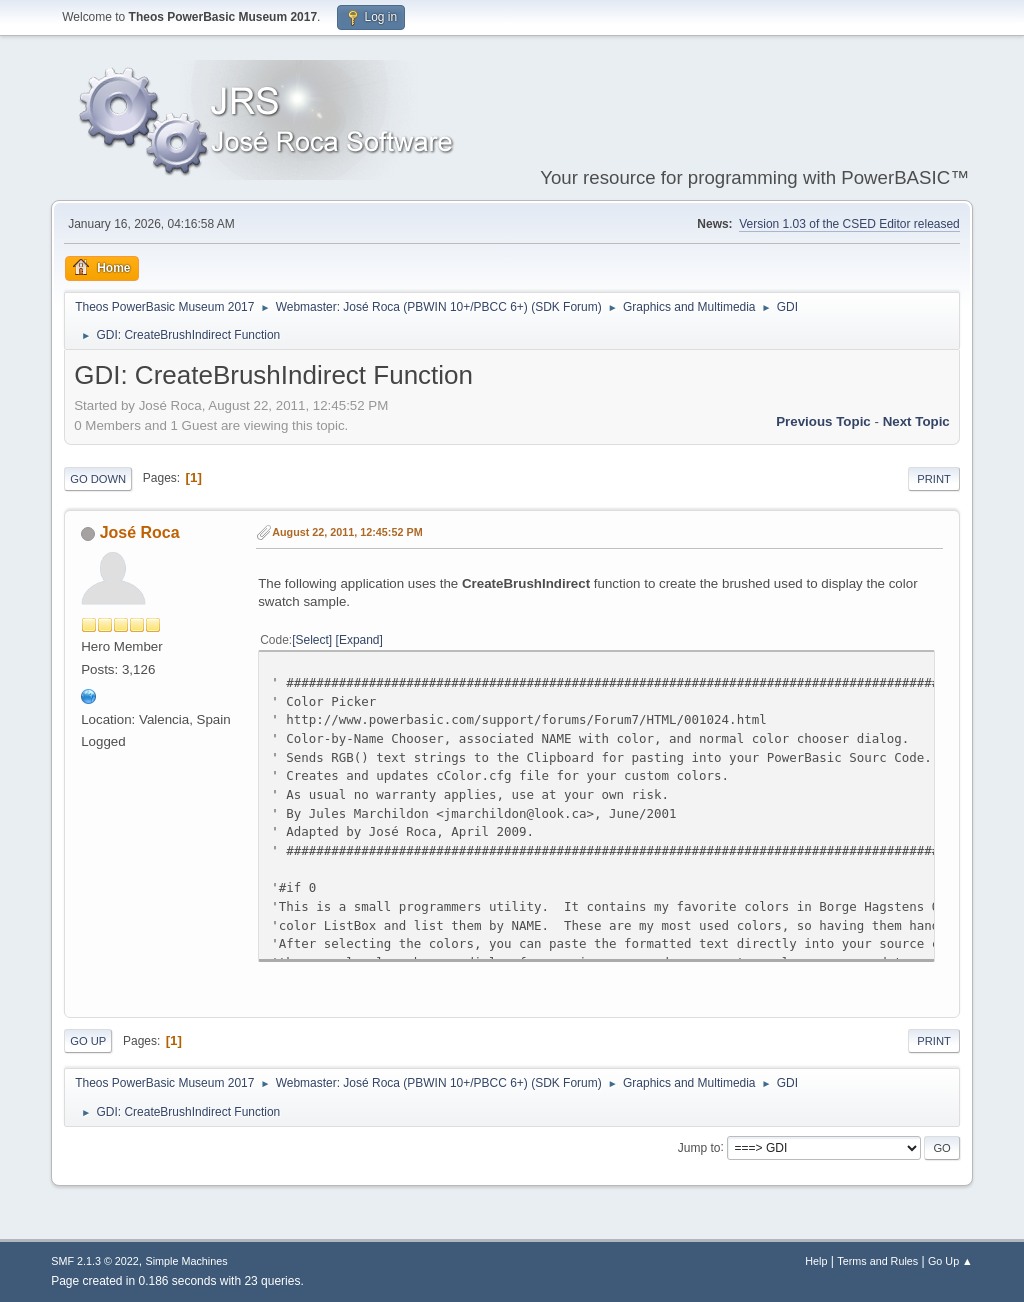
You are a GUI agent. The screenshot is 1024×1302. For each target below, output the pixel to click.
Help (816, 1261)
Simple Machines (187, 1261)
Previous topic (823, 421)
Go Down (98, 479)
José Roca (140, 532)
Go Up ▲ (950, 1261)
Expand (359, 640)
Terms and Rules (877, 1261)
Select (312, 640)
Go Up (88, 1041)
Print (934, 479)
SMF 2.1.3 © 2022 (95, 1261)
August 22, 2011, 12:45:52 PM (347, 532)
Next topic (916, 421)
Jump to (699, 1147)
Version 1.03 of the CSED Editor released (849, 224)
